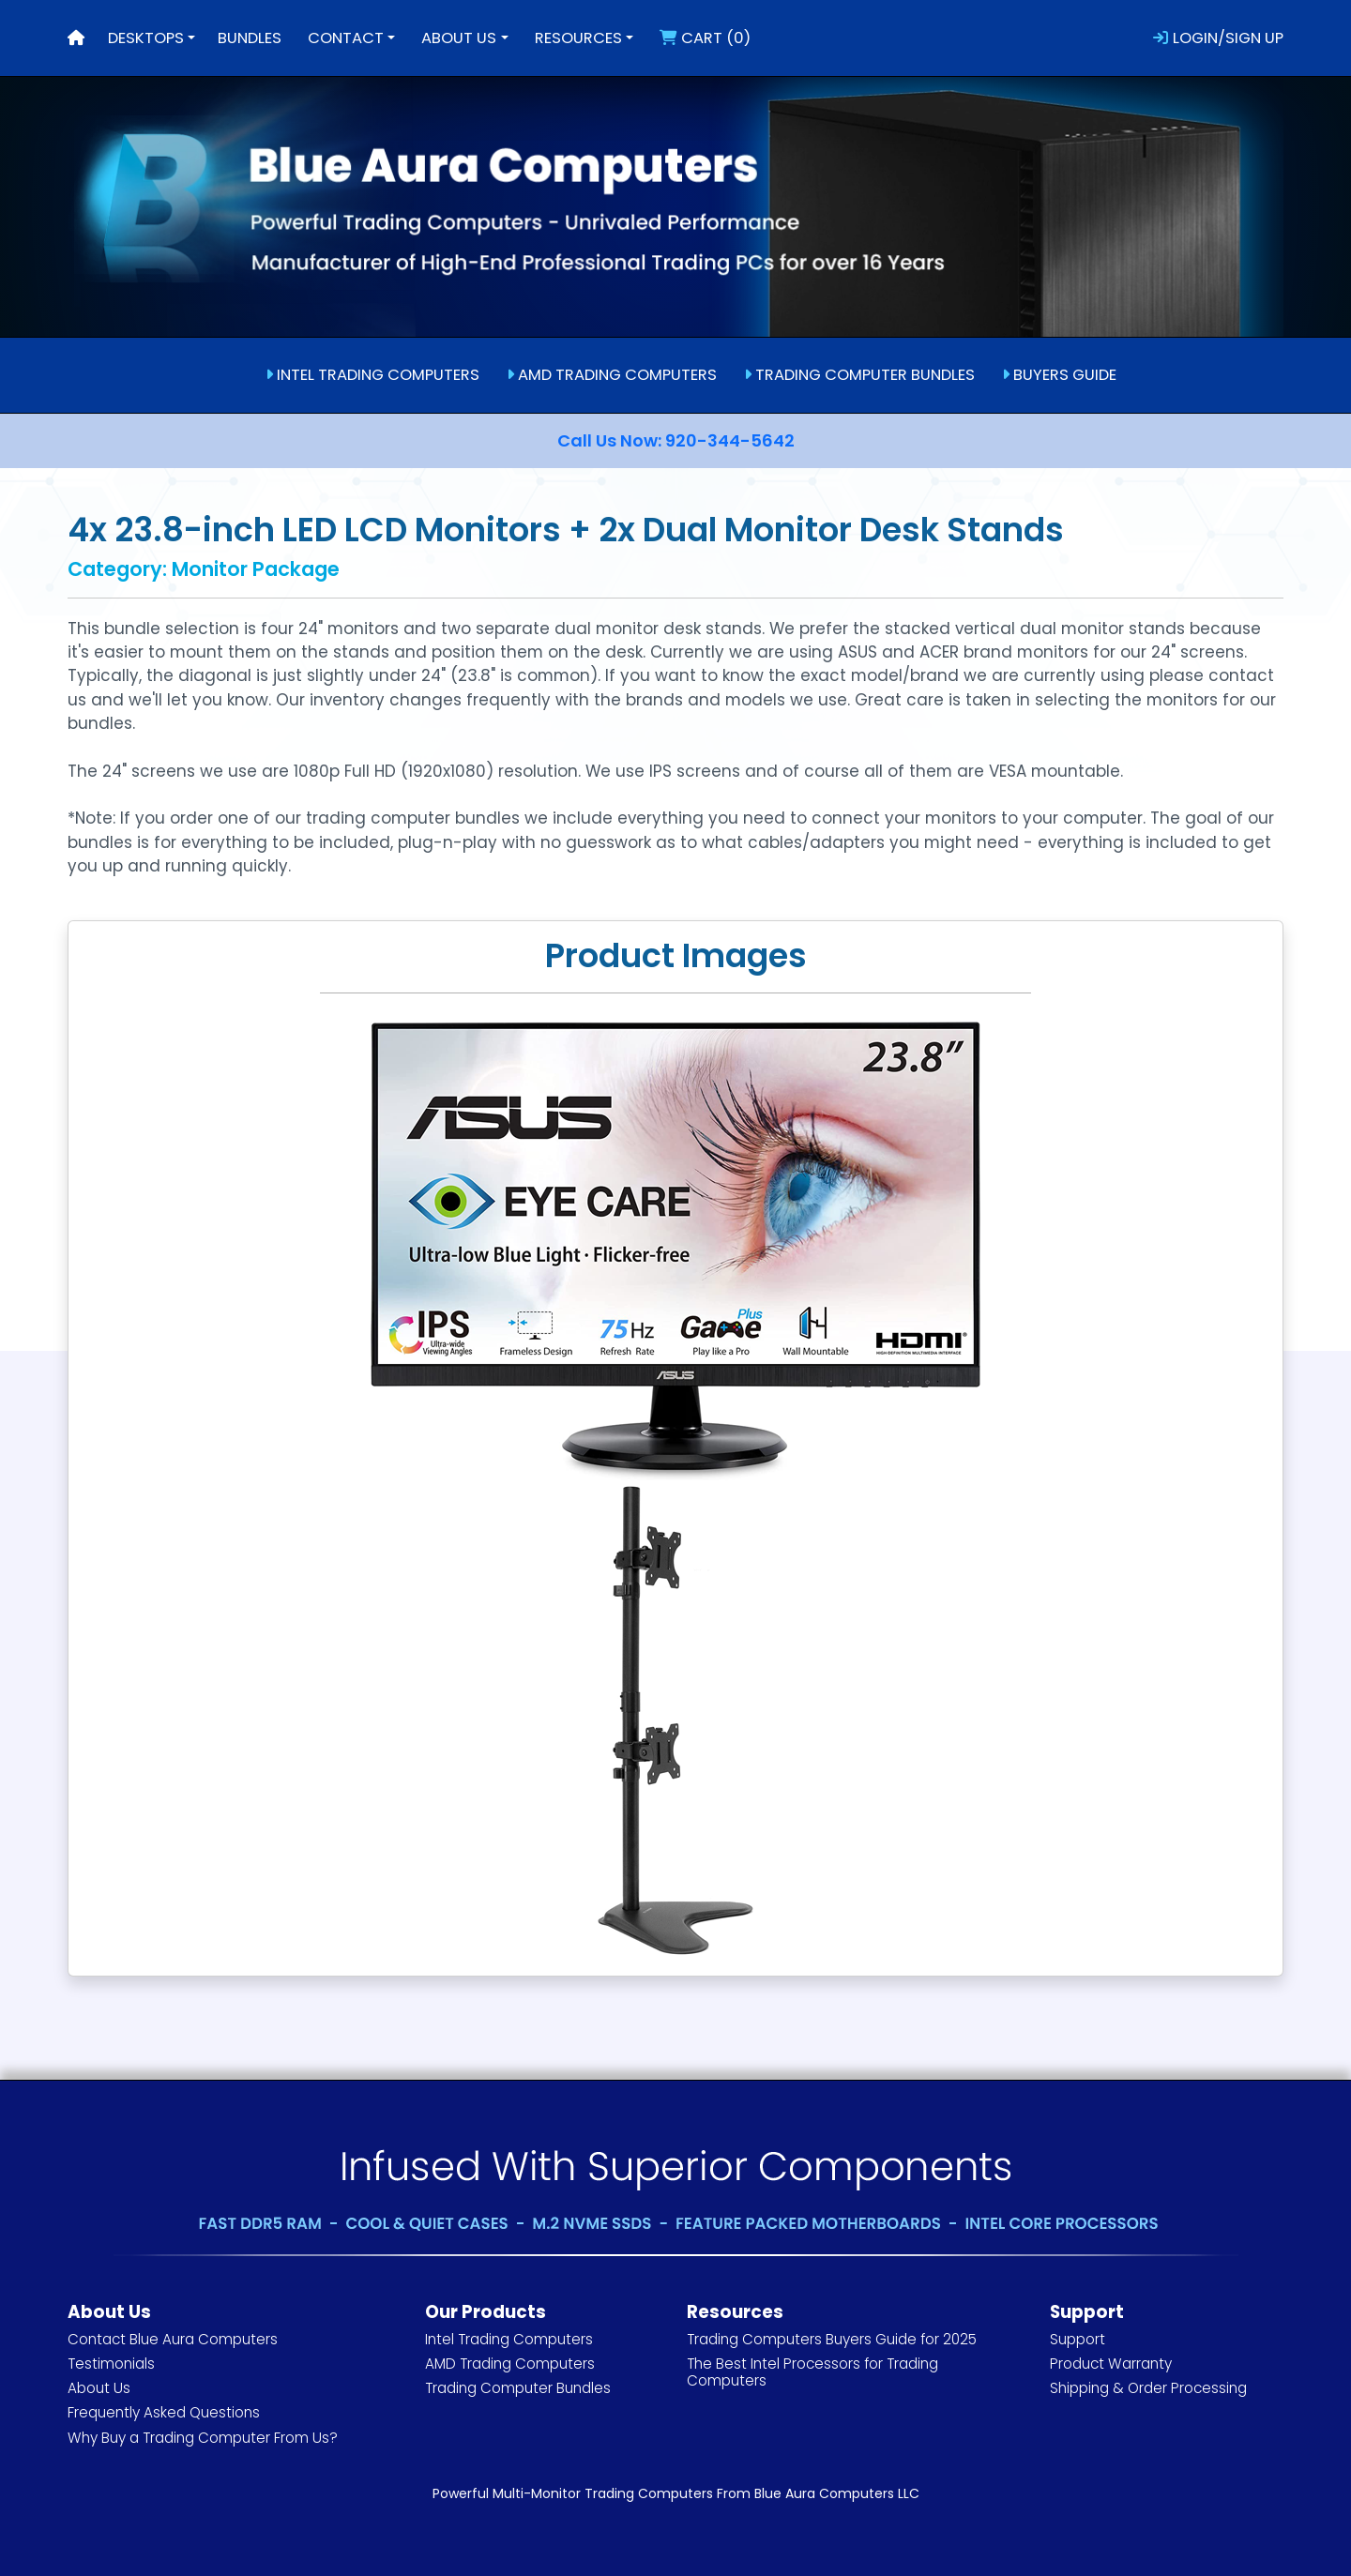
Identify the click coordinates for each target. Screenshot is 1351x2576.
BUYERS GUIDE (1059, 375)
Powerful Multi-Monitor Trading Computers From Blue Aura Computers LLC (676, 2493)
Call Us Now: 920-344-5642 (676, 440)
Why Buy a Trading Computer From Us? (203, 2437)
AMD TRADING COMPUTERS (612, 375)
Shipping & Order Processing (1148, 2388)
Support (1077, 2339)
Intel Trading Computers (509, 2339)
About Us (99, 2388)
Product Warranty (1111, 2363)
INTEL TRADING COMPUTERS (372, 375)
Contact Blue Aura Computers (173, 2339)
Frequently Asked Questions (164, 2412)
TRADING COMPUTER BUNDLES (859, 375)
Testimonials (111, 2363)
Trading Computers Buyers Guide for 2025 (832, 2339)
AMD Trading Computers (510, 2363)
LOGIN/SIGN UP (1218, 38)
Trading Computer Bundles (518, 2388)
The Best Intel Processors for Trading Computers (812, 2372)
